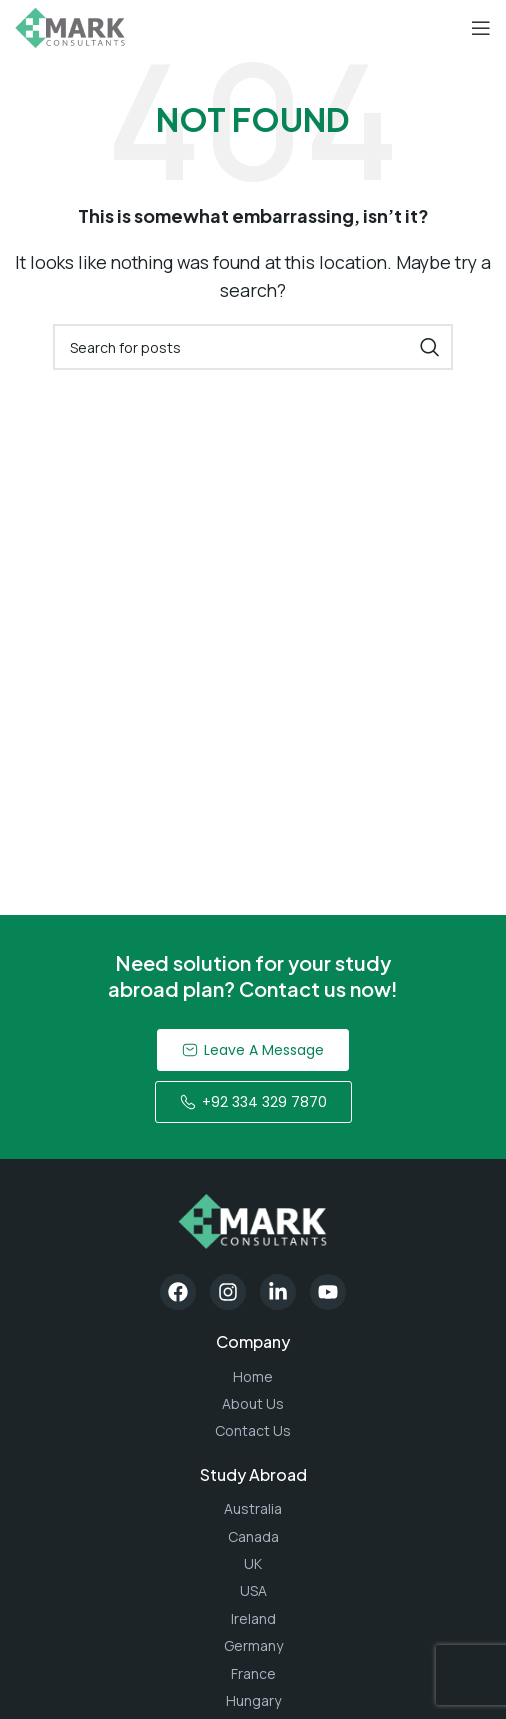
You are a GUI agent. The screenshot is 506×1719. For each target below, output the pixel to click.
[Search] (253, 347)
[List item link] (253, 1377)
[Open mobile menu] (481, 28)
